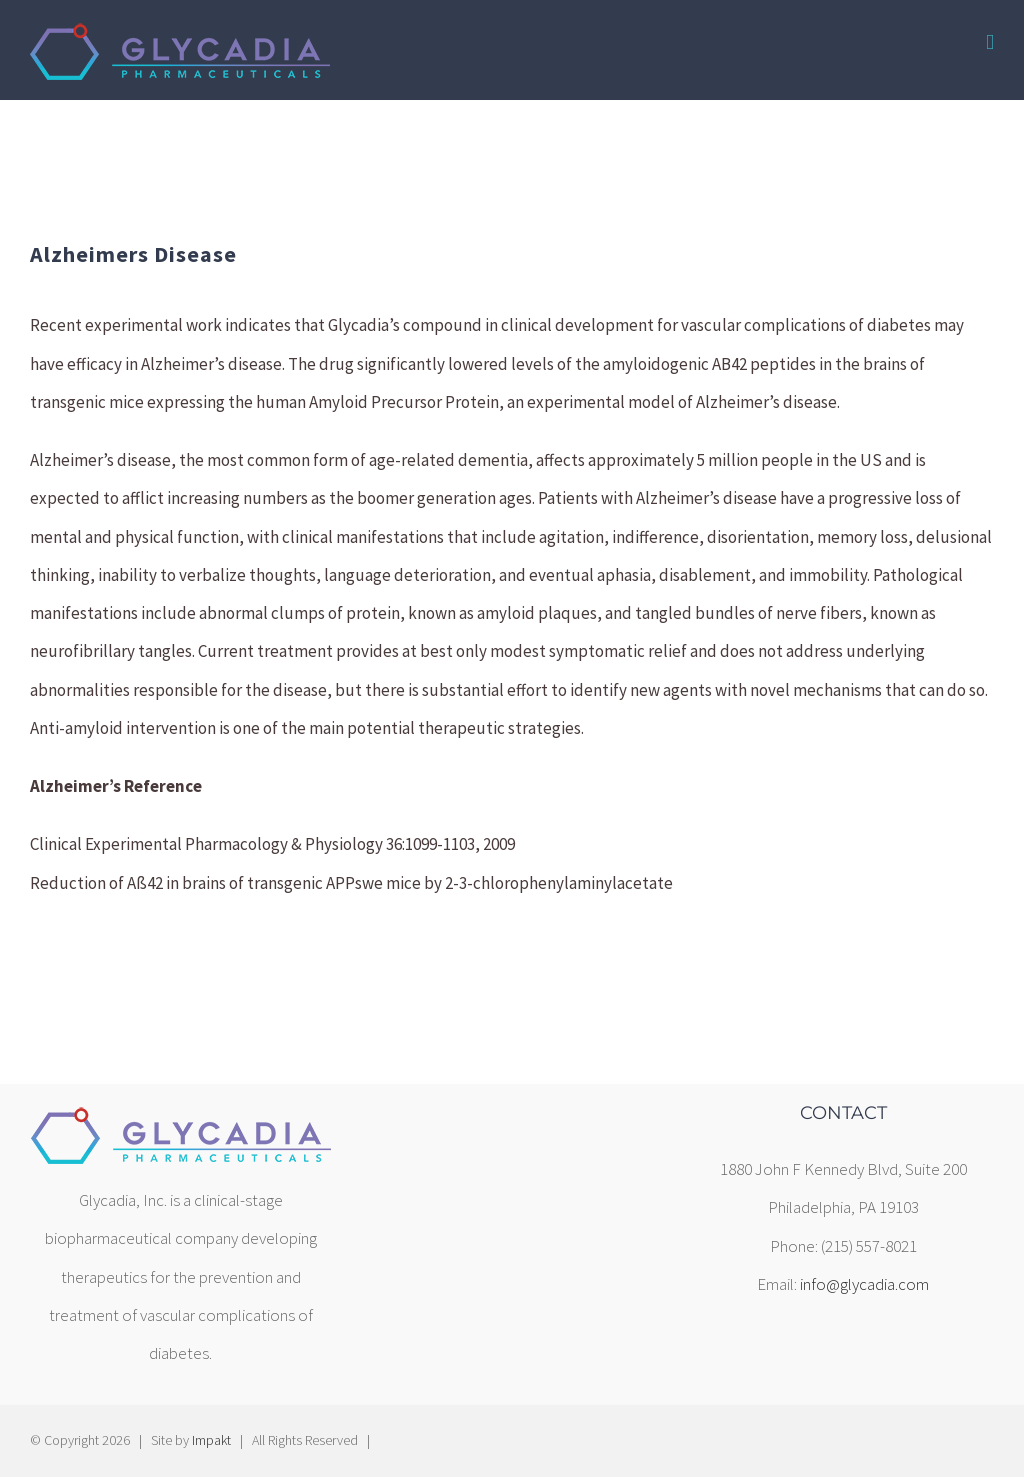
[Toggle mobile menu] (990, 42)
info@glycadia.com (864, 1284)
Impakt (211, 1440)
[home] (181, 1123)
